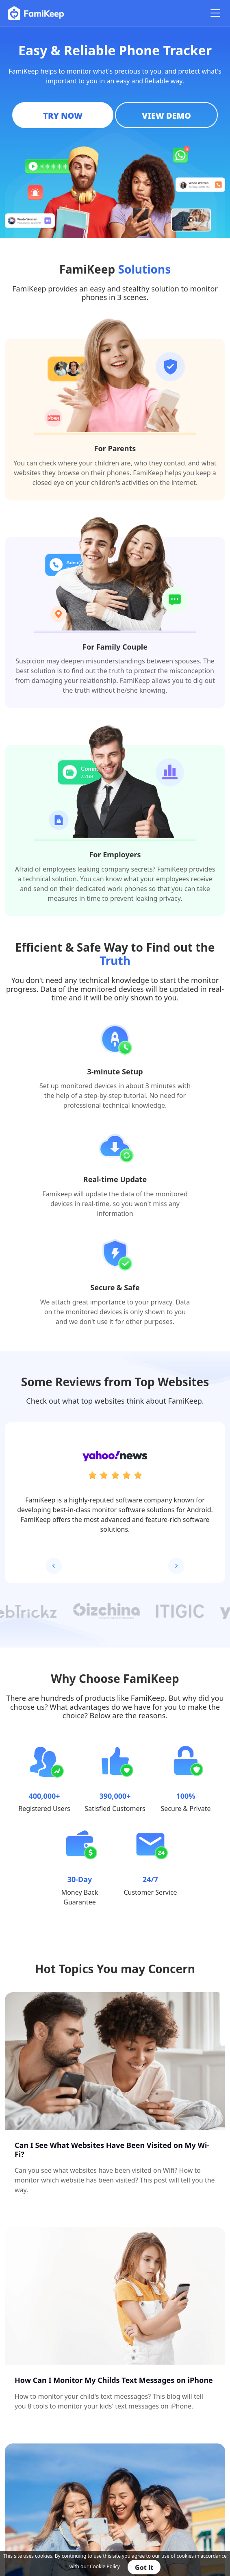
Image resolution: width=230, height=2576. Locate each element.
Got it (144, 2567)
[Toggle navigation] (215, 13)
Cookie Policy (105, 2566)
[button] (176, 1566)
